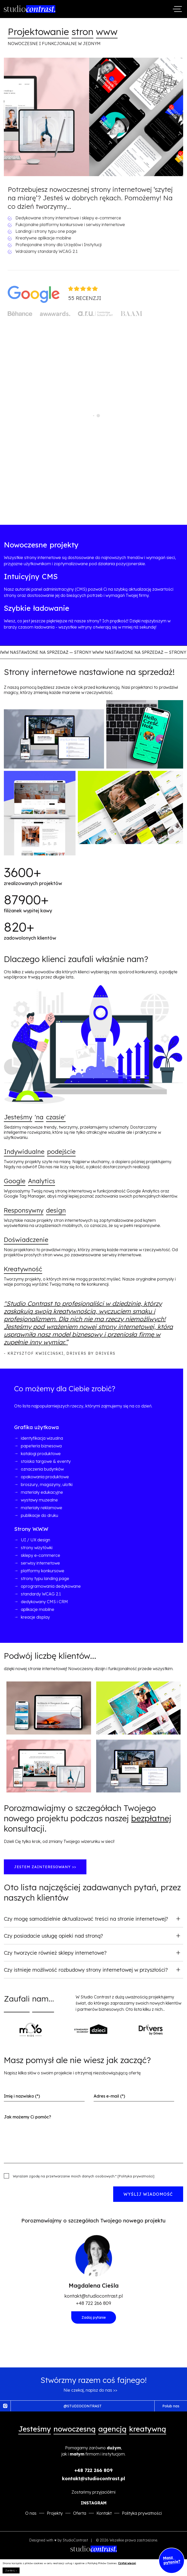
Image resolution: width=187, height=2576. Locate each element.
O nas (31, 2513)
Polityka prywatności (142, 2513)
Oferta (79, 2513)
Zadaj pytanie (94, 2317)
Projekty (55, 2513)
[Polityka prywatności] (136, 2176)
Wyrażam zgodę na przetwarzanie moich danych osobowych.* (83, 2176)
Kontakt (104, 2513)
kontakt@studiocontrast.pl (93, 2296)
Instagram (93, 2502)
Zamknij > (11, 2570)
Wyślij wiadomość (148, 2194)
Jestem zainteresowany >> (45, 1867)
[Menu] (178, 9)
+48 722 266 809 (93, 2303)
